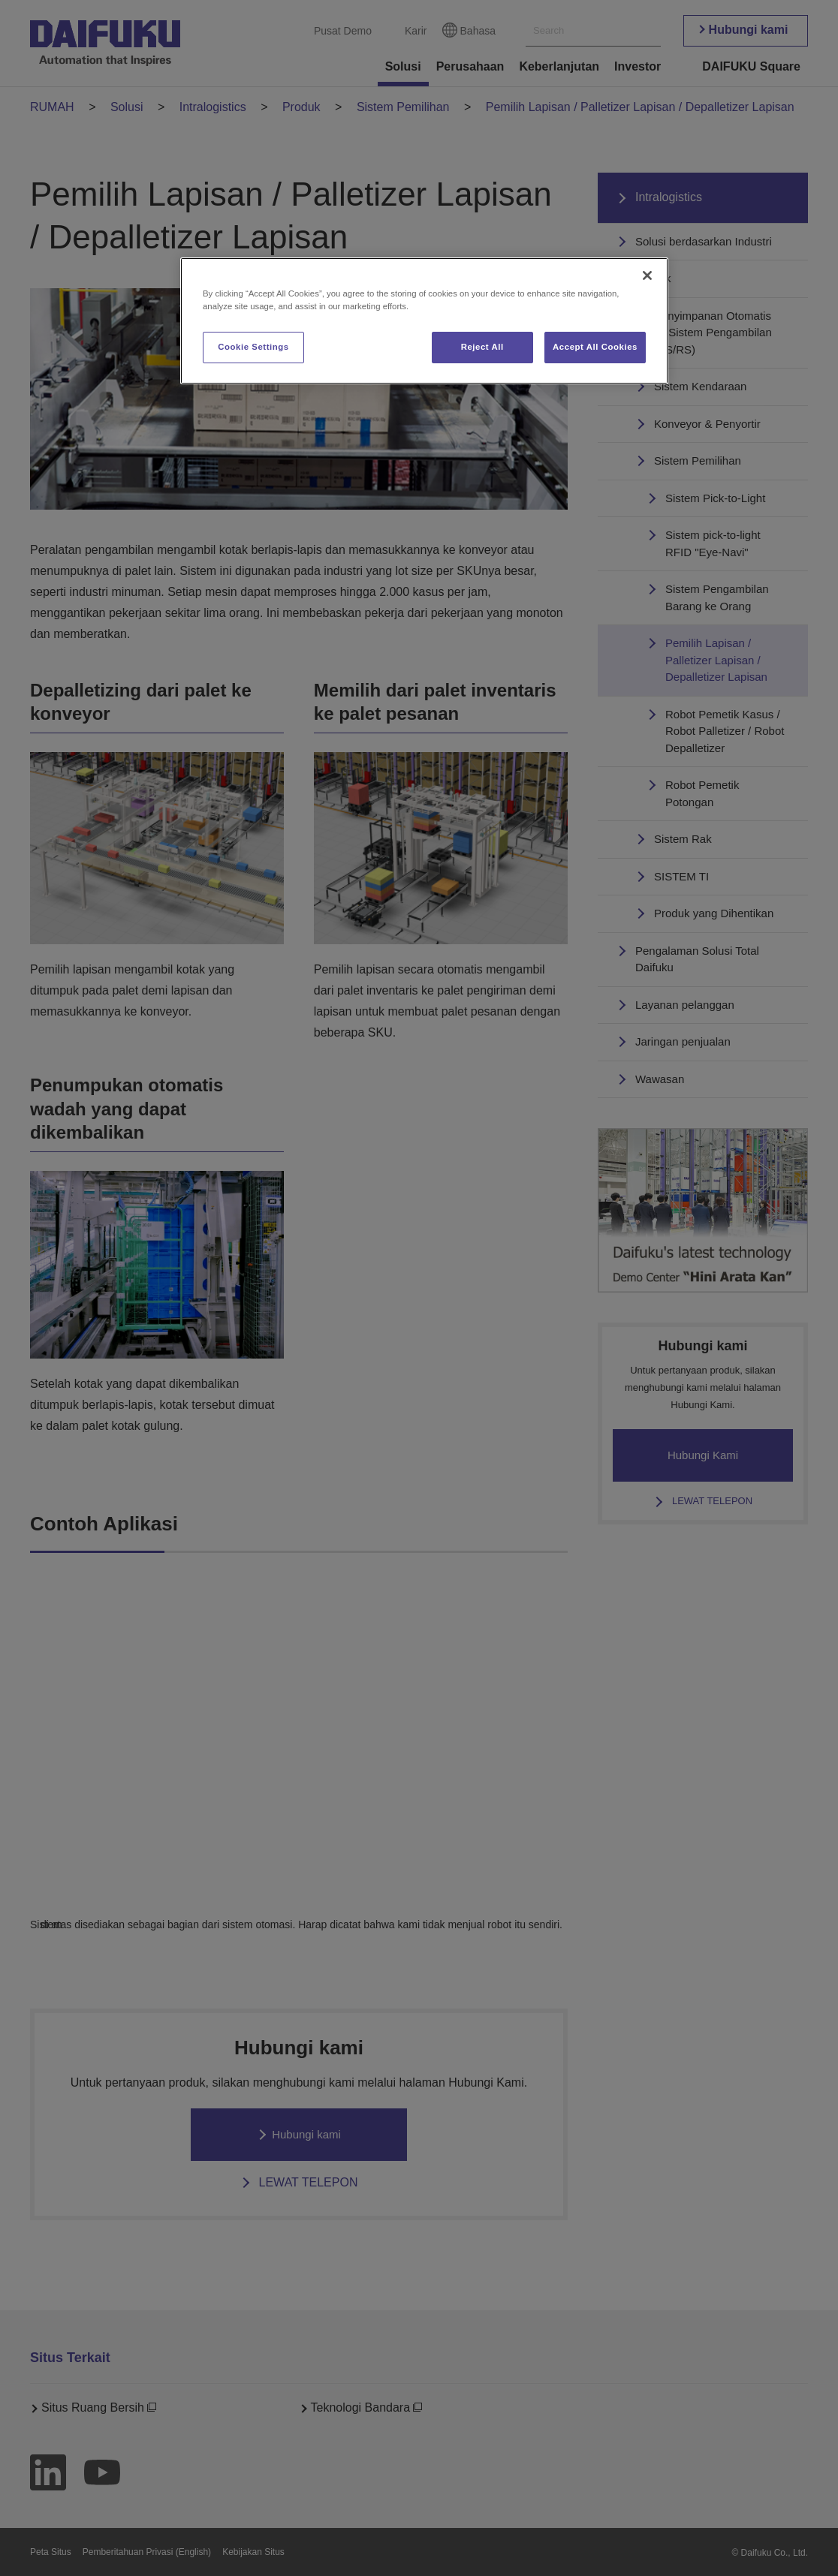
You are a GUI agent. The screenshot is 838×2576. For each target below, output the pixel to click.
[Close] (647, 275)
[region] (424, 320)
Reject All (482, 346)
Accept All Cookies (595, 346)
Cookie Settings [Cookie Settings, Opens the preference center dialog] (253, 346)
